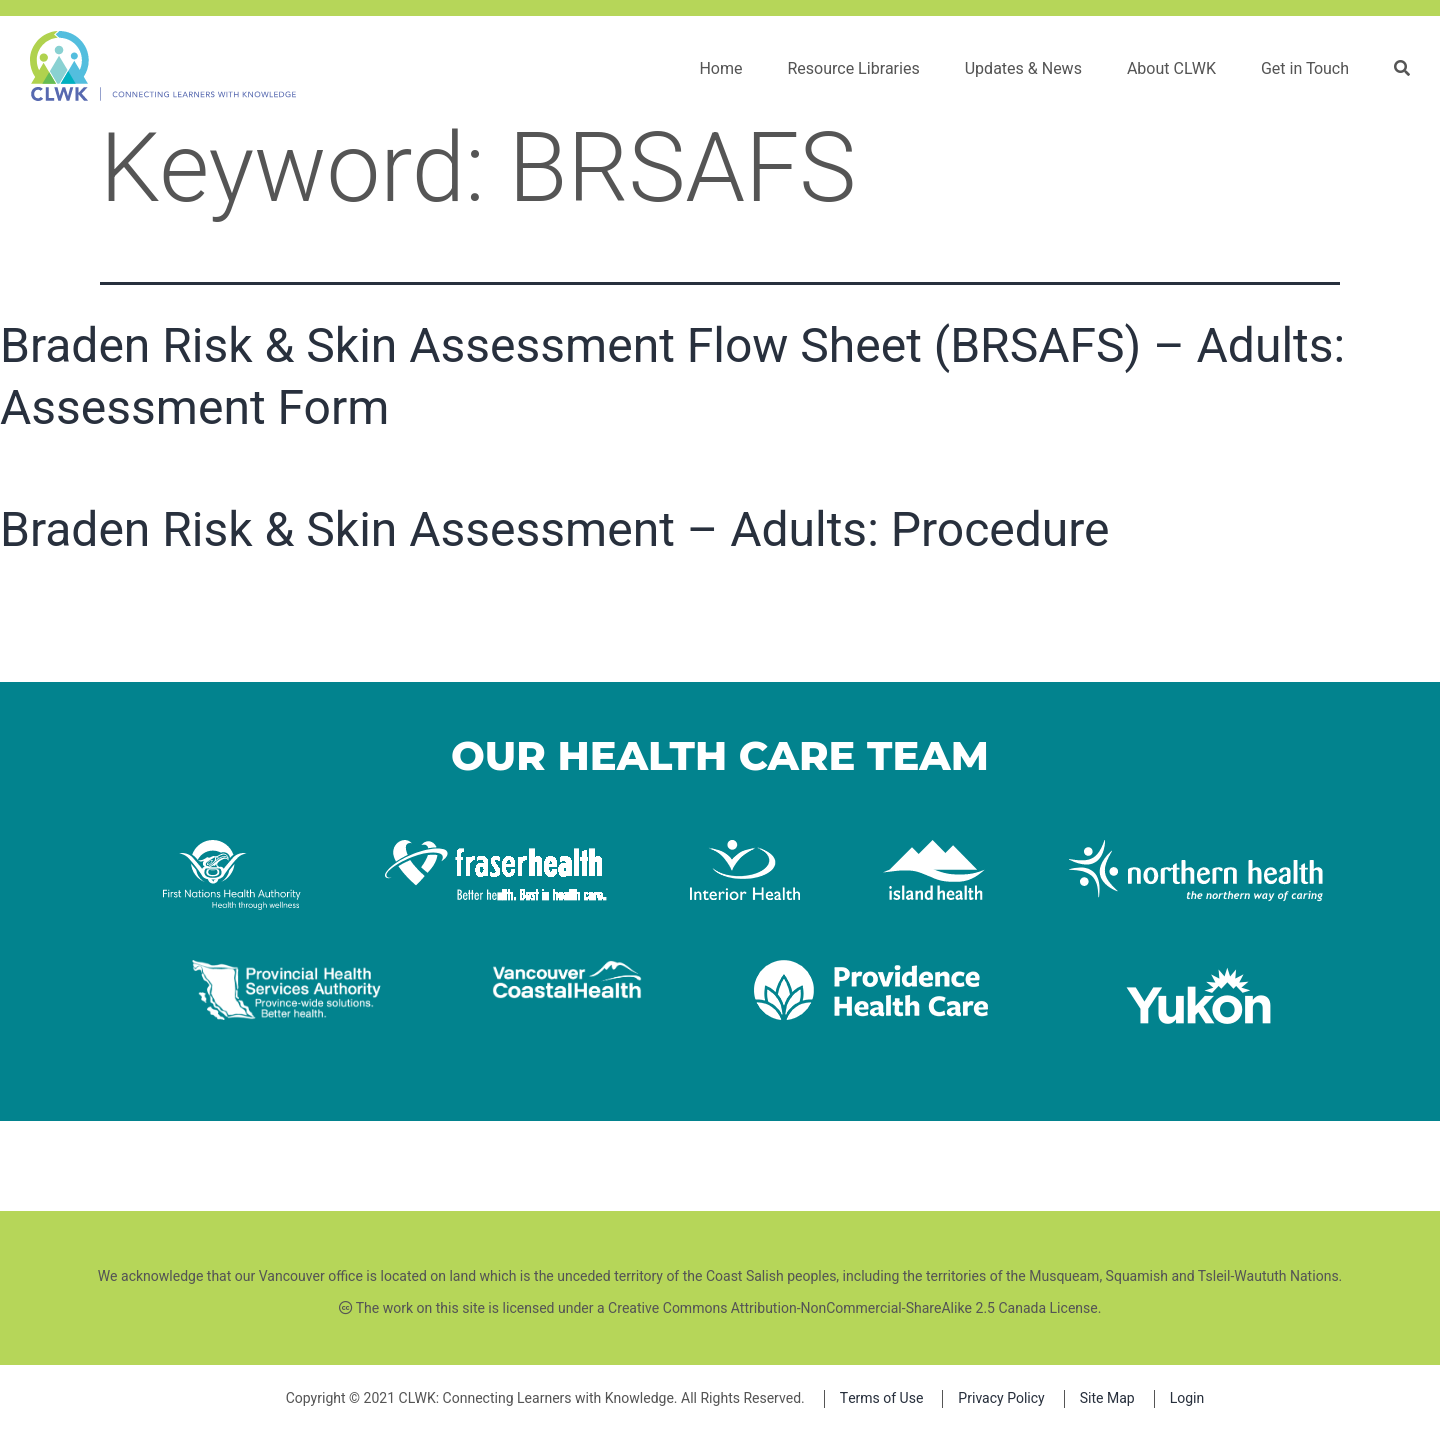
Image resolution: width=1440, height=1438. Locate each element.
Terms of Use (882, 1398)
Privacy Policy (1001, 1398)
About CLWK (1171, 69)
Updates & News (1023, 69)
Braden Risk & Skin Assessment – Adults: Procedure (555, 529)
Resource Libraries (853, 69)
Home (720, 69)
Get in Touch (1305, 69)
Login (1187, 1398)
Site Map (1107, 1398)
